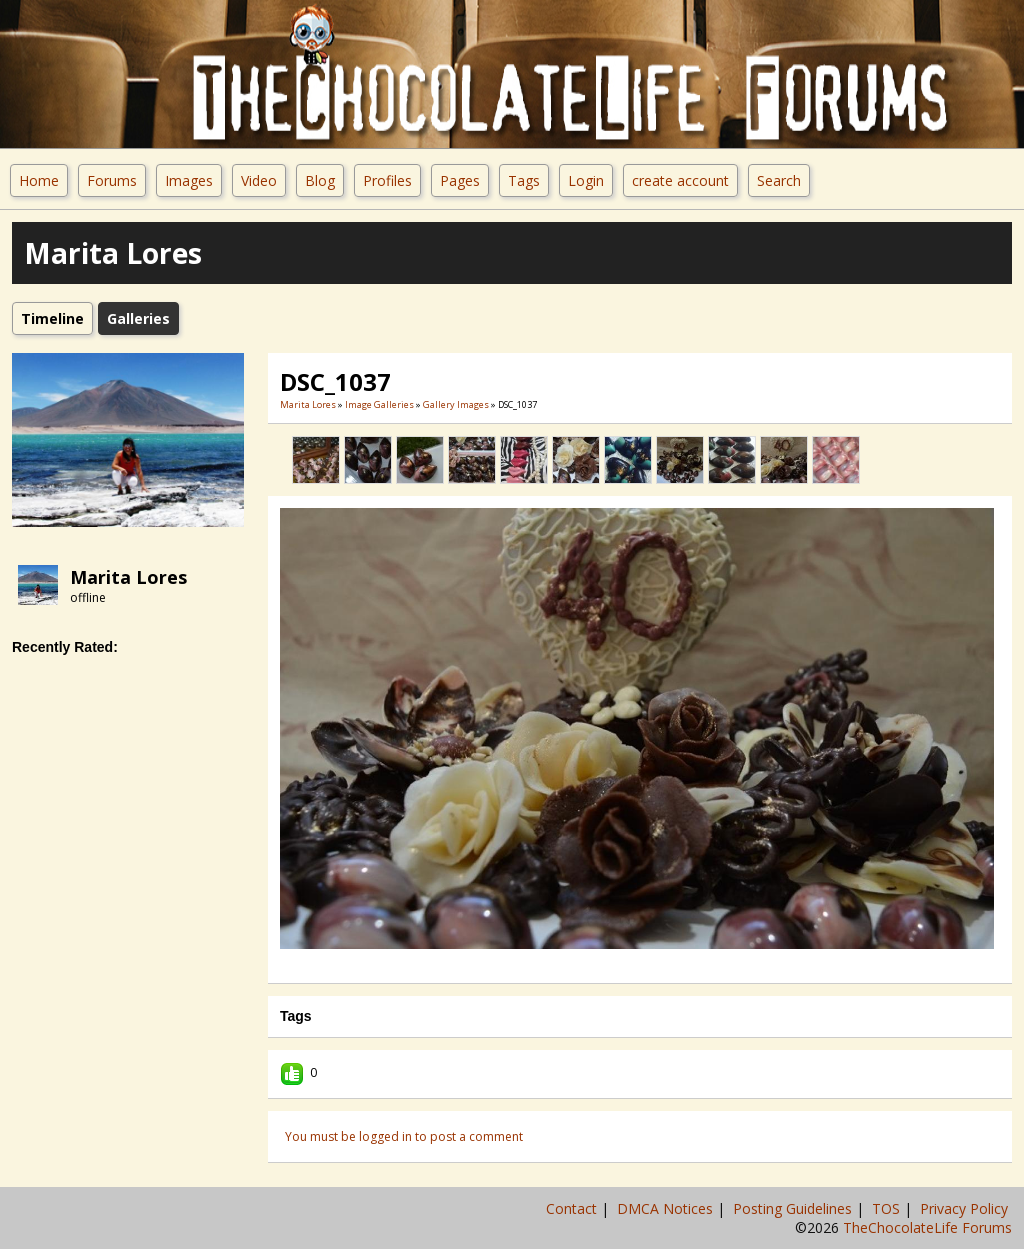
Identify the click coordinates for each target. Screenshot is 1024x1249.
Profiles (387, 180)
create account (680, 180)
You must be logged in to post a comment (404, 1136)
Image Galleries (379, 404)
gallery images (456, 404)
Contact (573, 1208)
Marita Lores (128, 577)
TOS (888, 1208)
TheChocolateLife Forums (927, 1227)
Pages (460, 180)
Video (259, 180)
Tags (524, 180)
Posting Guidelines (794, 1208)
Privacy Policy (966, 1208)
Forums (112, 180)
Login (586, 180)
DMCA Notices (667, 1208)
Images (189, 180)
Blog (320, 180)
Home (39, 180)
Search (779, 180)
